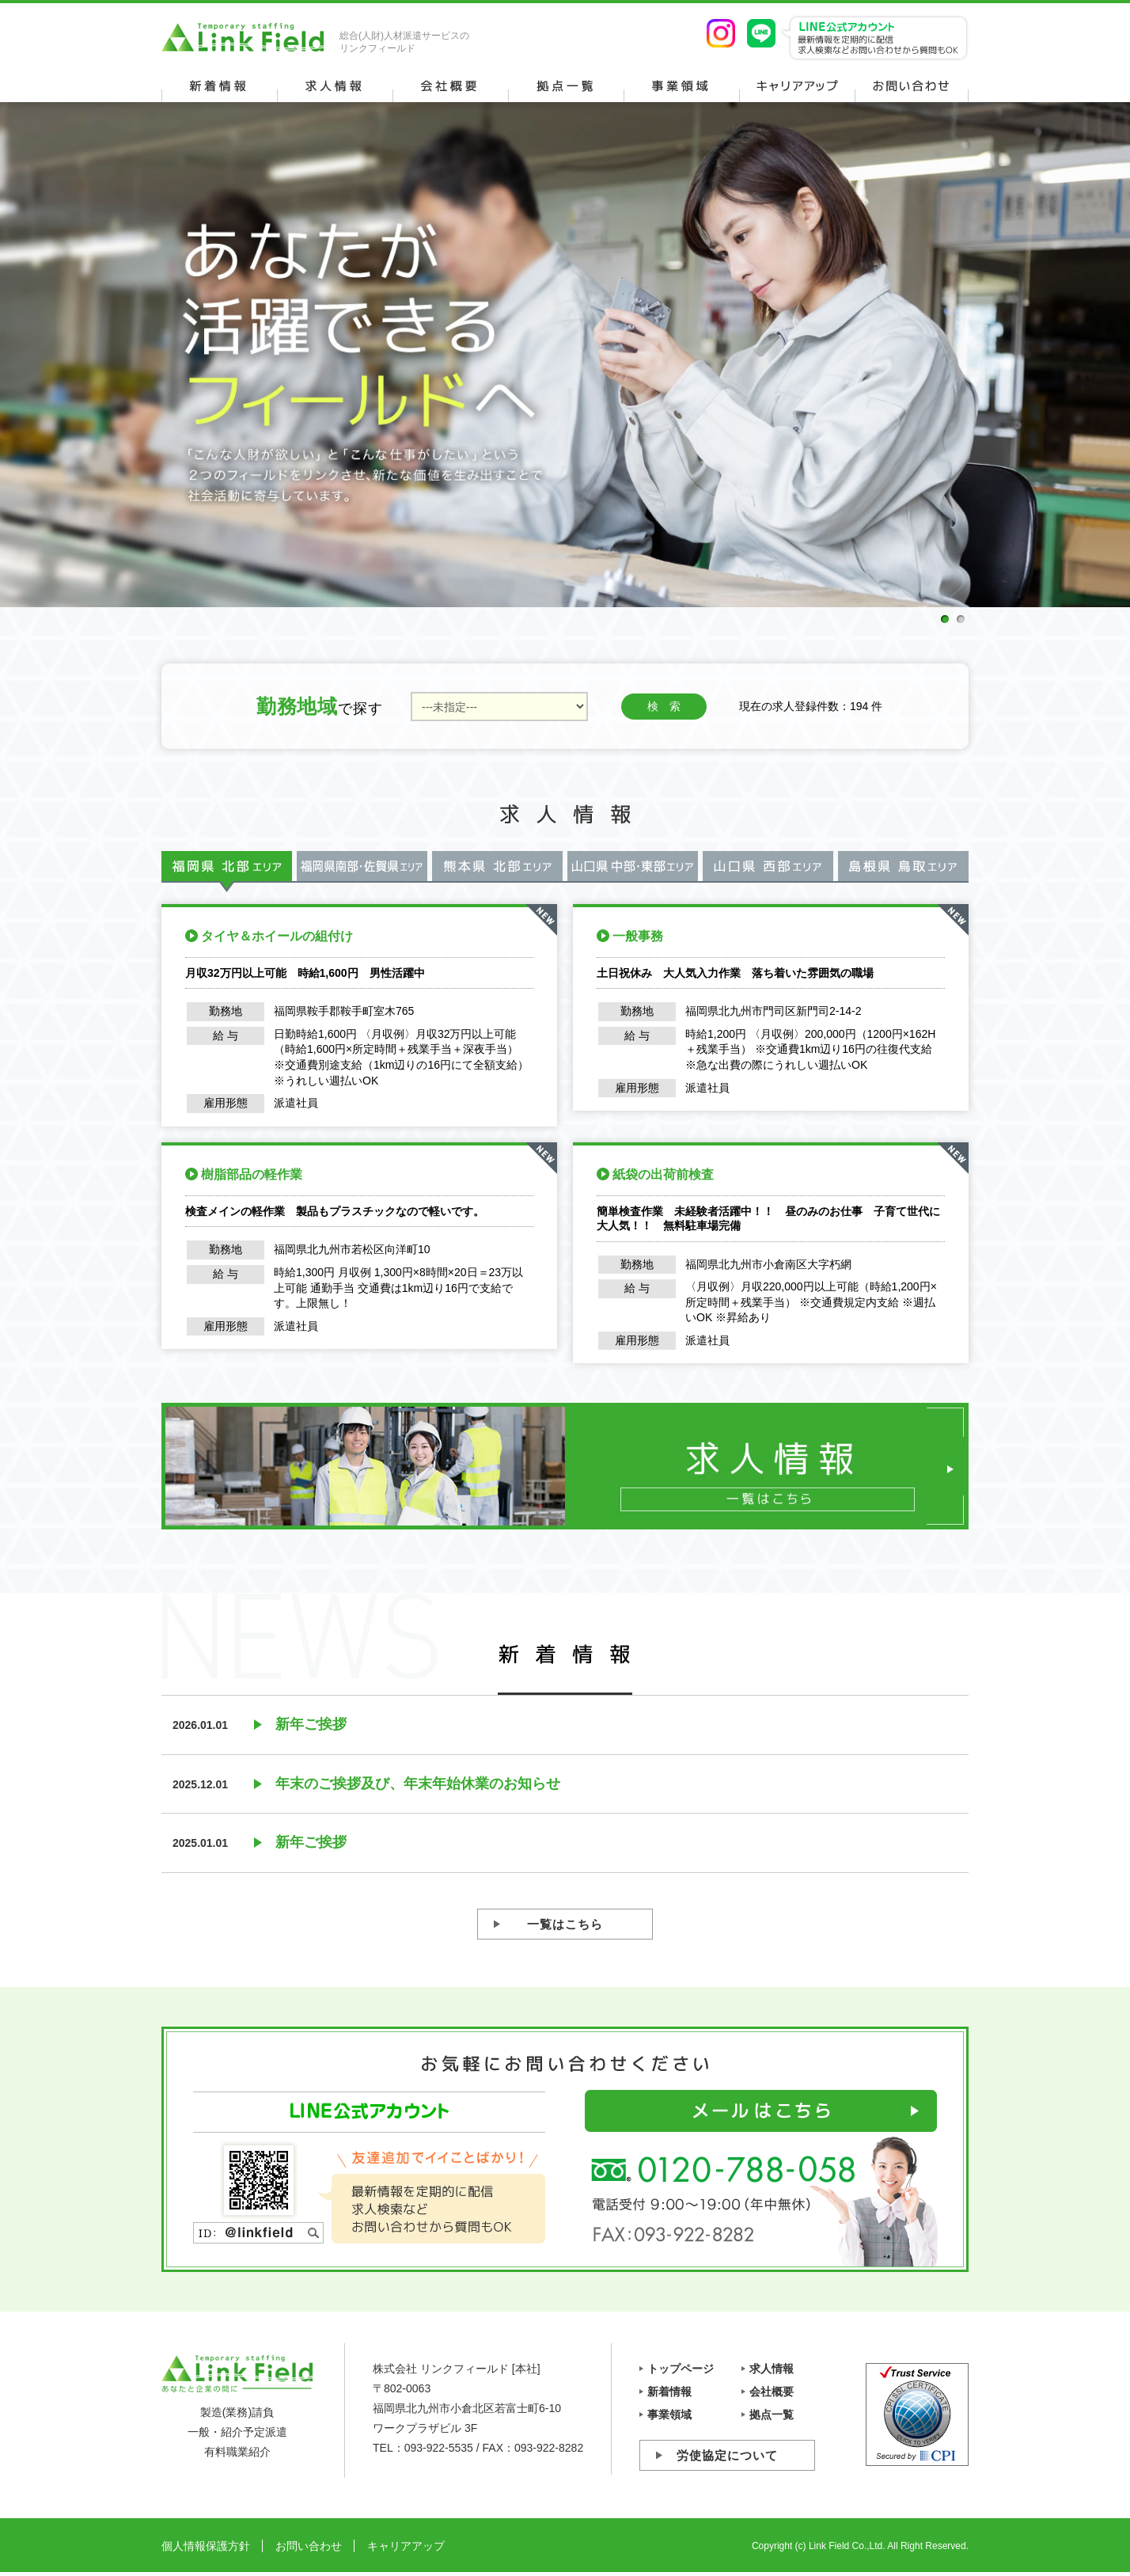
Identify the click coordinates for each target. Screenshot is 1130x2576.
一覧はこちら (565, 1924)
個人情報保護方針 (205, 2546)
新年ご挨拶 (311, 1724)
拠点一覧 (771, 2414)
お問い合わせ (308, 2546)
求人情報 (771, 2368)
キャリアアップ (406, 2546)
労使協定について (727, 2455)
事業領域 (669, 2414)
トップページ (680, 2368)
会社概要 (771, 2391)
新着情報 (669, 2391)
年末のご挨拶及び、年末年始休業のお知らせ (417, 1783)
